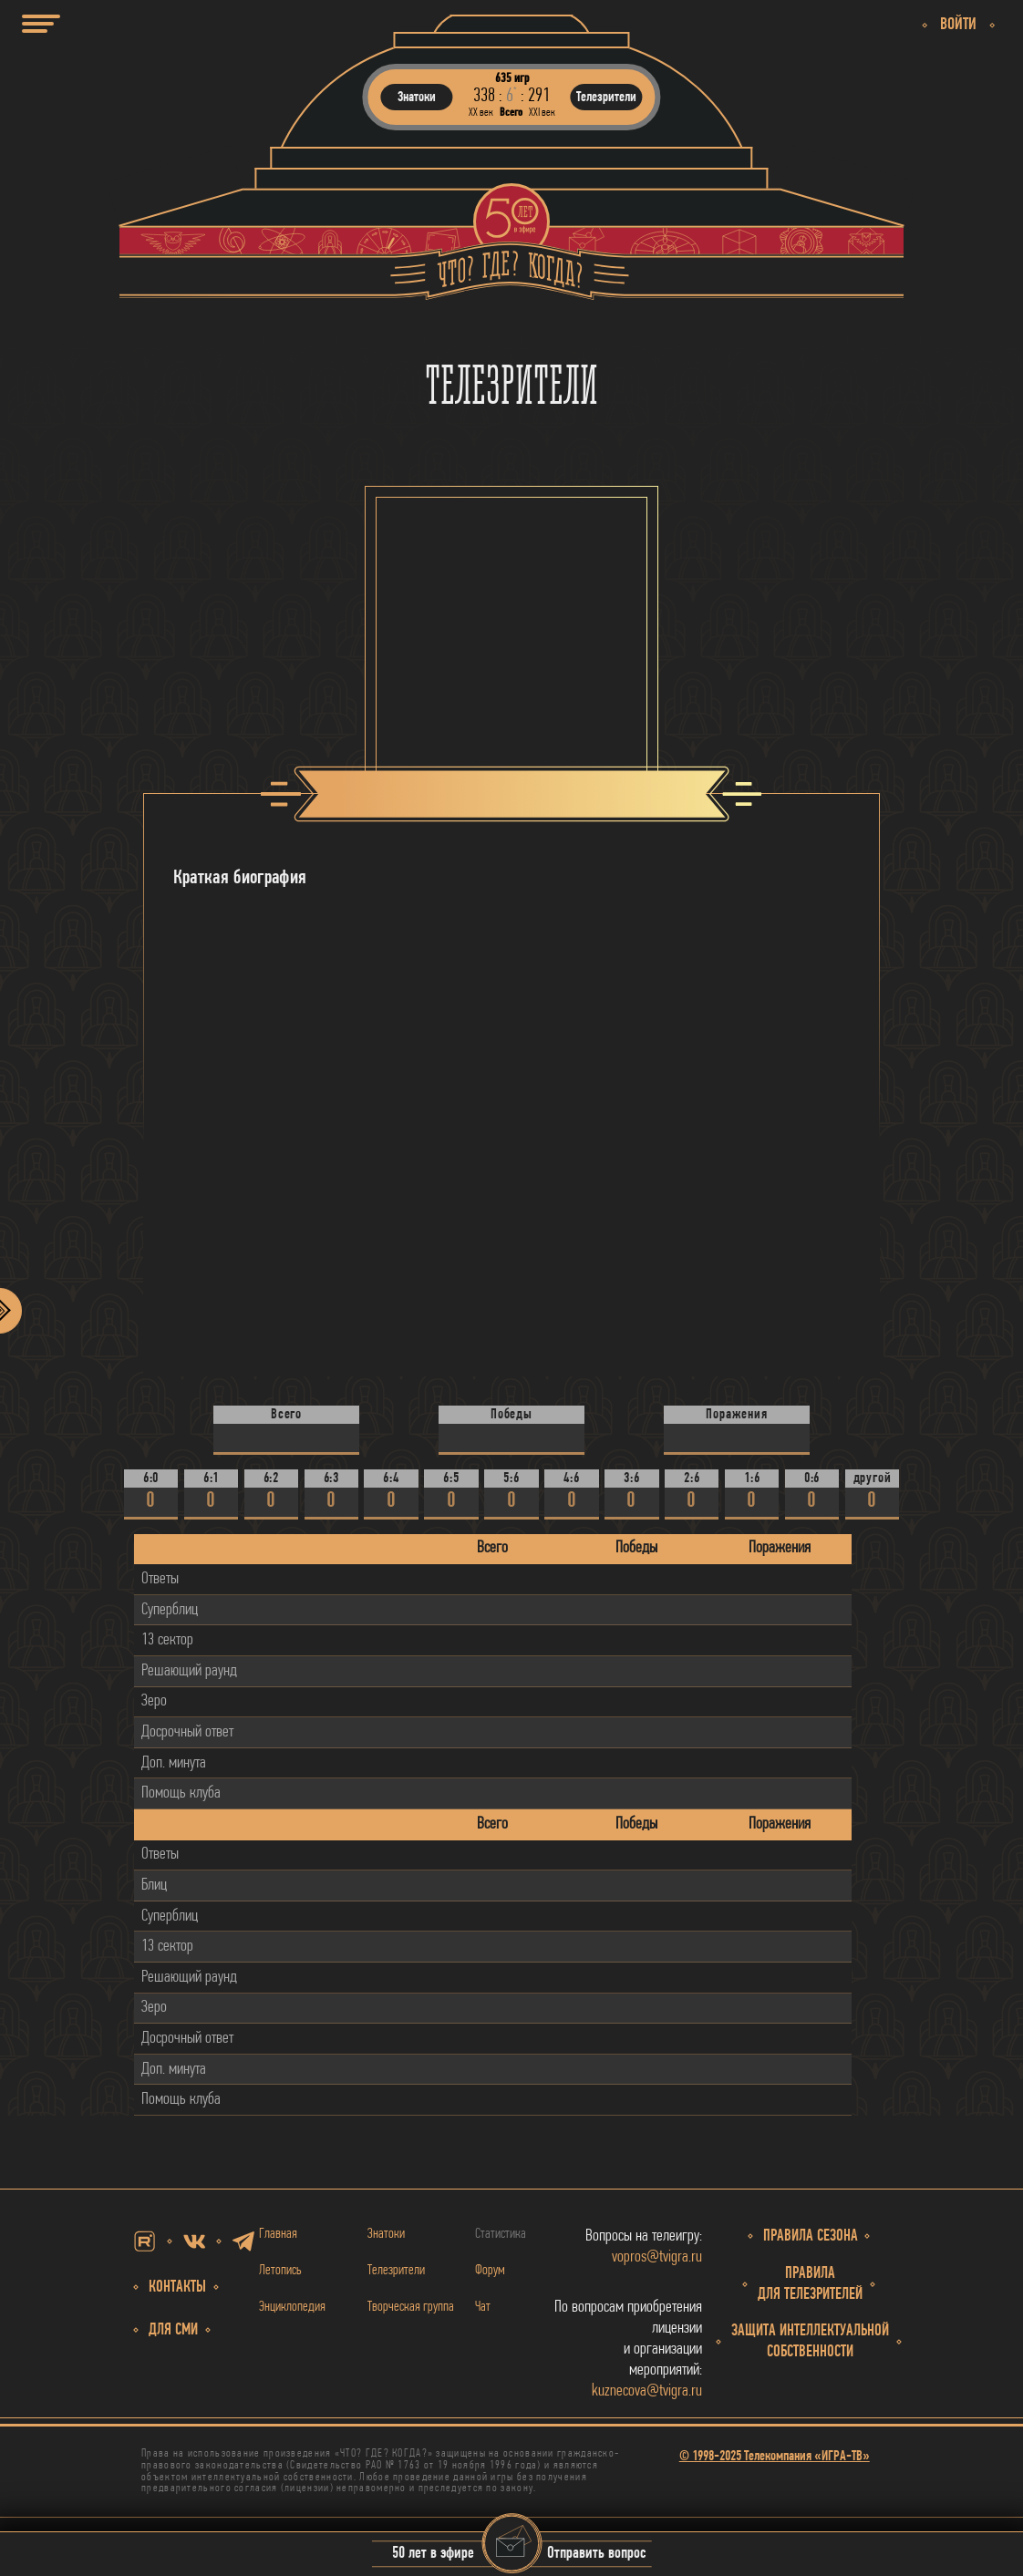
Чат (483, 2307)
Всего (511, 112)
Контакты (177, 2287)
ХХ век (481, 112)
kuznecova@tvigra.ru (647, 2391)
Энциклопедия (292, 2307)
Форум (490, 2270)
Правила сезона (810, 2236)
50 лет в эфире (433, 2554)
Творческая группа (410, 2307)
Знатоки (386, 2234)
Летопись (280, 2270)
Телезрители (396, 2270)
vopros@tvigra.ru (657, 2257)
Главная (278, 2234)
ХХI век (542, 112)
